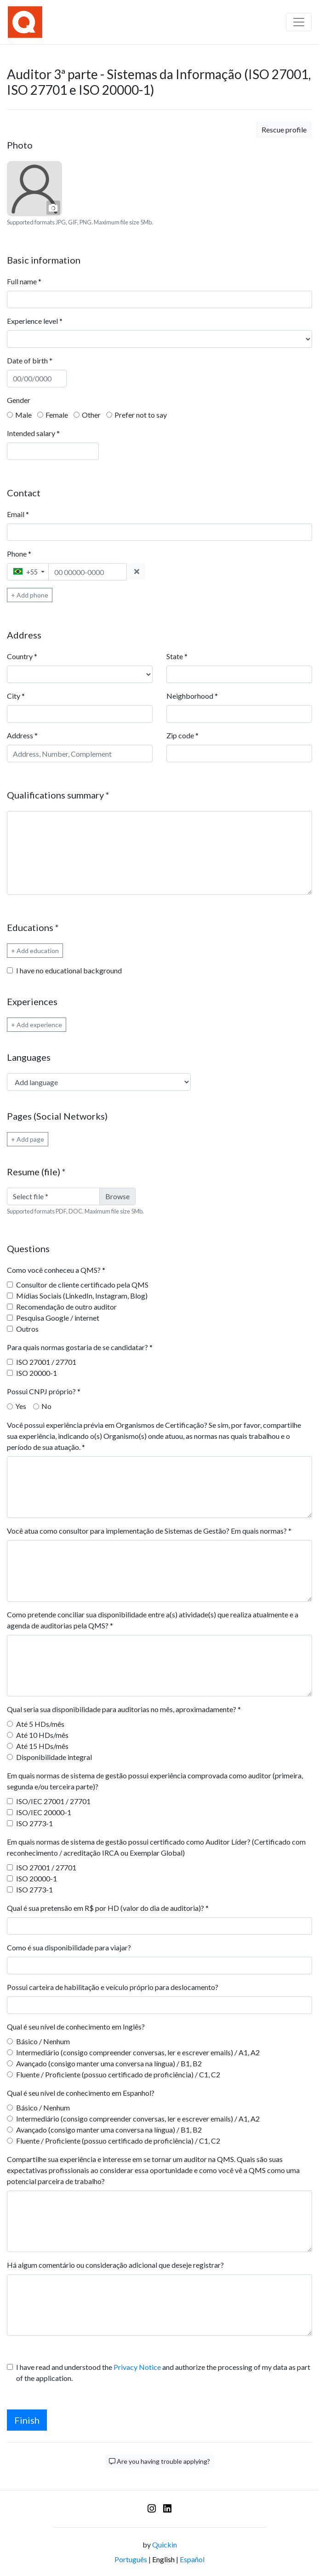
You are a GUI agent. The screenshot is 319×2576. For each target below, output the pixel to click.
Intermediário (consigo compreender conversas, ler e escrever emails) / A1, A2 (138, 2052)
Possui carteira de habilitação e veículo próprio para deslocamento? (112, 1987)
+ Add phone (29, 595)
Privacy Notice (137, 2367)
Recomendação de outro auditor (66, 1306)
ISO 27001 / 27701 (46, 1361)
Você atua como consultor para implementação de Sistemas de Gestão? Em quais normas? (149, 1530)
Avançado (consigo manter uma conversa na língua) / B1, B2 (109, 2063)
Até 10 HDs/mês (42, 1735)
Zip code (182, 735)
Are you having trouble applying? (159, 2461)
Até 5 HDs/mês (40, 1723)
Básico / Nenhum (43, 2041)
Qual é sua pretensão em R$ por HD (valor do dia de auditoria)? (108, 1907)
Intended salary (33, 433)
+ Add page (27, 1139)
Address (22, 735)
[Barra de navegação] (299, 22)
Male (23, 414)
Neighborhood (192, 695)
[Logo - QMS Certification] (25, 22)
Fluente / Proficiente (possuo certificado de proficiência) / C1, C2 (118, 2074)
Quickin (164, 2544)
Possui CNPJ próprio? (43, 1391)
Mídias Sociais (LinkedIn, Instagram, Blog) (82, 1295)
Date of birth (29, 360)
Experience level (35, 320)
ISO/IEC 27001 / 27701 (53, 1801)
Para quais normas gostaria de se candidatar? (80, 1347)
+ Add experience (36, 1025)
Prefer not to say (140, 414)
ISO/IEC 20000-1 (43, 1812)
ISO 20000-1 (36, 1372)
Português (130, 2559)
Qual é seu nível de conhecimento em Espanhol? (80, 2092)
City (16, 695)
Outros (27, 1328)
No (46, 1406)
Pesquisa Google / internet (57, 1317)
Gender (18, 400)
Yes (20, 1406)
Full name (24, 281)
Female (57, 414)
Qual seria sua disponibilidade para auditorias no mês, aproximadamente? (124, 1709)
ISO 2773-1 (34, 1823)
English (163, 2559)
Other (91, 414)
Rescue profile (284, 129)
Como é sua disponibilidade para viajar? (69, 1947)
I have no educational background (69, 970)
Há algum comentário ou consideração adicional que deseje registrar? (115, 2264)
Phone (19, 553)
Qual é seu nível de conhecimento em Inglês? (76, 2026)
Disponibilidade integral (54, 1757)
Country (22, 656)
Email (18, 514)
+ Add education (35, 950)
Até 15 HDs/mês (42, 1746)
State (177, 656)
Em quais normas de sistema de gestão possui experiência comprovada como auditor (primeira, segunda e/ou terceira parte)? (155, 1781)
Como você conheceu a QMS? (56, 1269)
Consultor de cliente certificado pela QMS (82, 1284)
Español (192, 2559)
